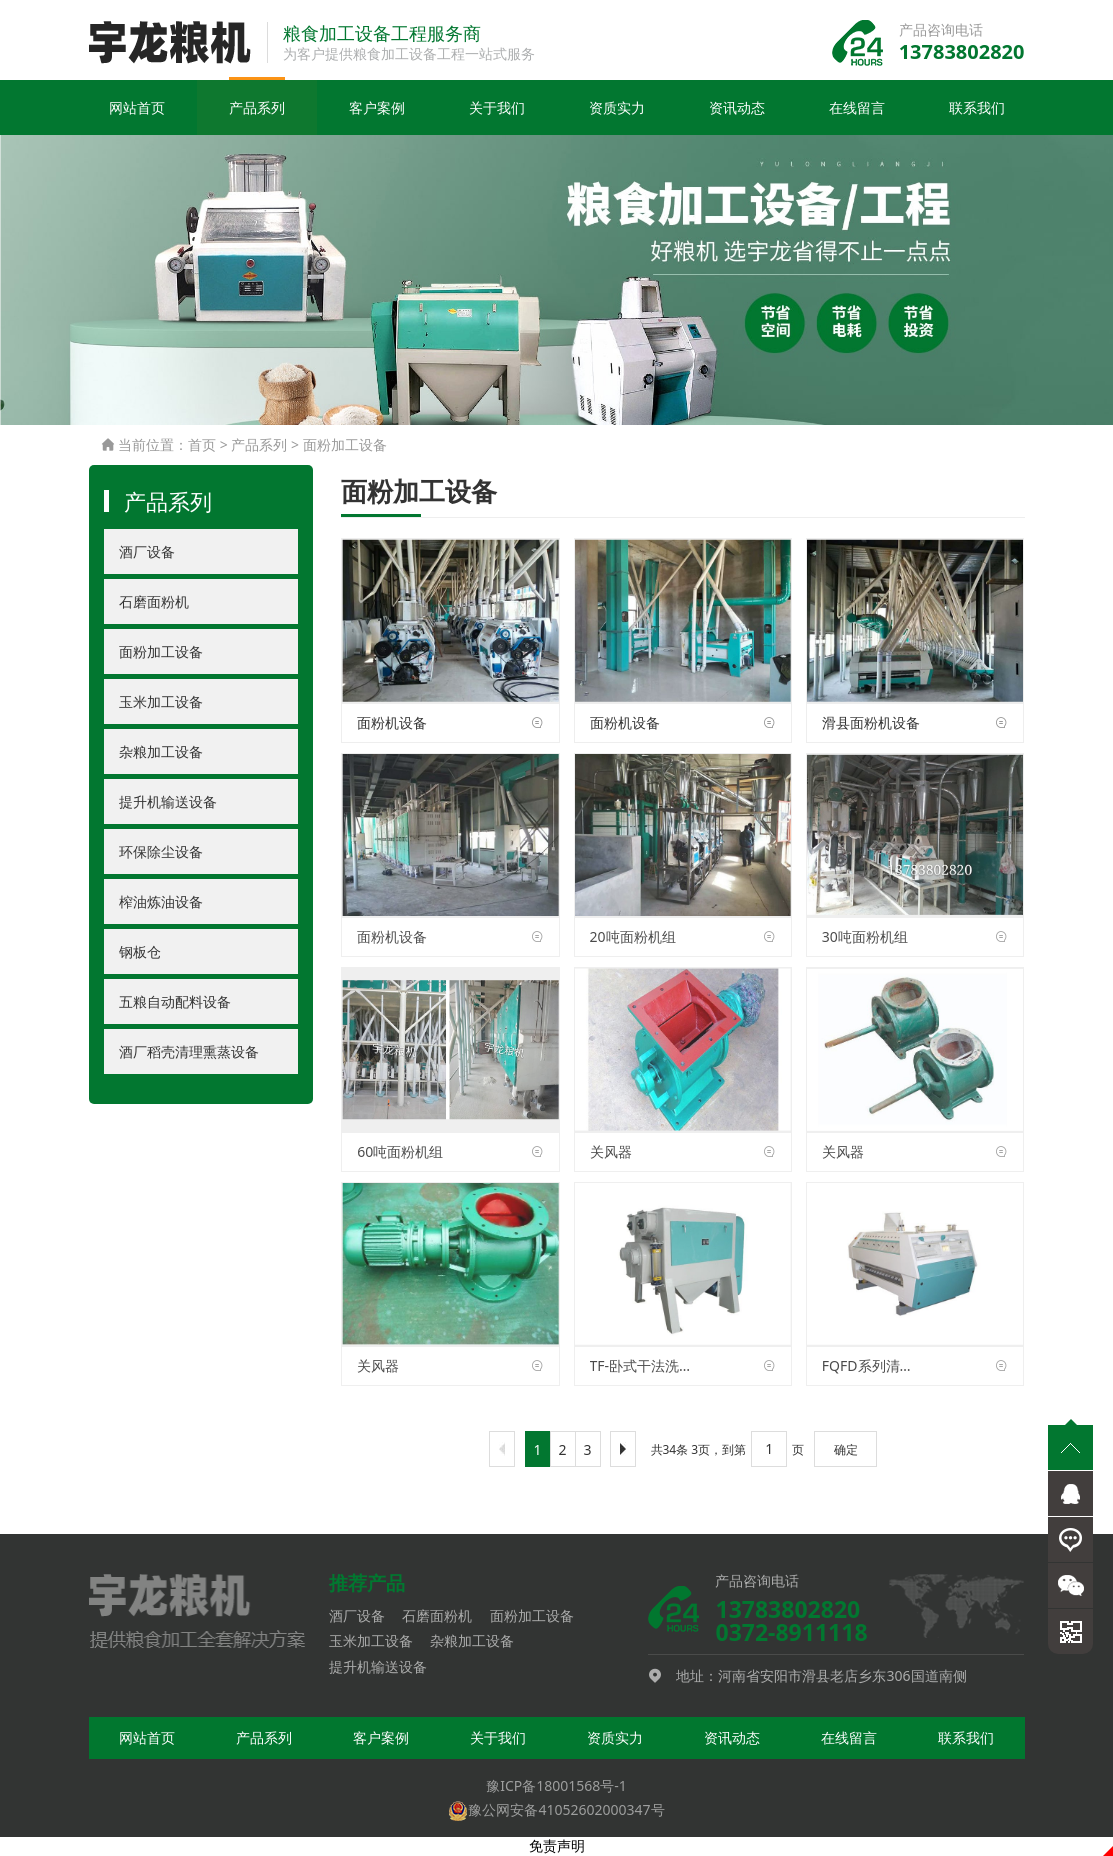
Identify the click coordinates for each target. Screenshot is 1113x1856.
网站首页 (137, 108)
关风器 (611, 1151)
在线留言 (857, 108)
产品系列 (257, 108)
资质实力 (617, 108)
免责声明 (557, 1846)
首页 (202, 445)
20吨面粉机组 (633, 937)
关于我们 (497, 108)
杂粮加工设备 (161, 752)
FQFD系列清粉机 (873, 1366)
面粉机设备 (392, 723)
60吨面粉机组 (400, 1151)
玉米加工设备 (161, 702)
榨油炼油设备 (161, 902)
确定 (846, 1450)
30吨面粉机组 (865, 937)
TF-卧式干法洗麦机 (641, 1366)
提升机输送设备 (168, 802)
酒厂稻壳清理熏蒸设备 (189, 1052)
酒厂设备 (147, 552)
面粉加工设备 (345, 445)
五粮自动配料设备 (175, 1002)
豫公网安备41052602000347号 (556, 1810)
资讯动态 (737, 108)
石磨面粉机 (154, 602)
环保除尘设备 (161, 852)
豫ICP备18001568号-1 (556, 1786)
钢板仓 (140, 952)
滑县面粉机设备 (871, 723)
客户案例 (377, 108)
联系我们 (977, 108)
